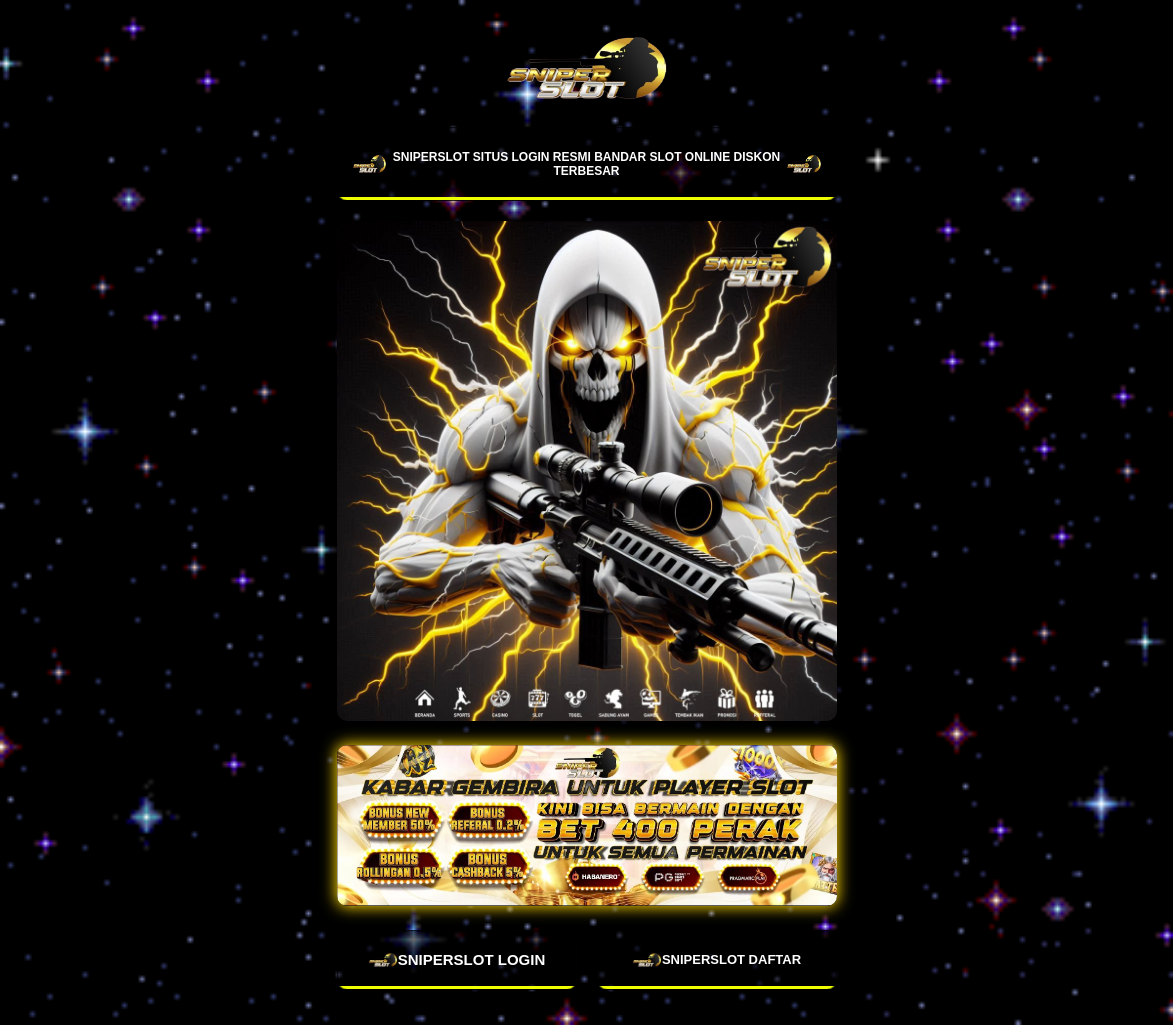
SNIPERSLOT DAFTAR (716, 960)
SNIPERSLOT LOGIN (457, 960)
